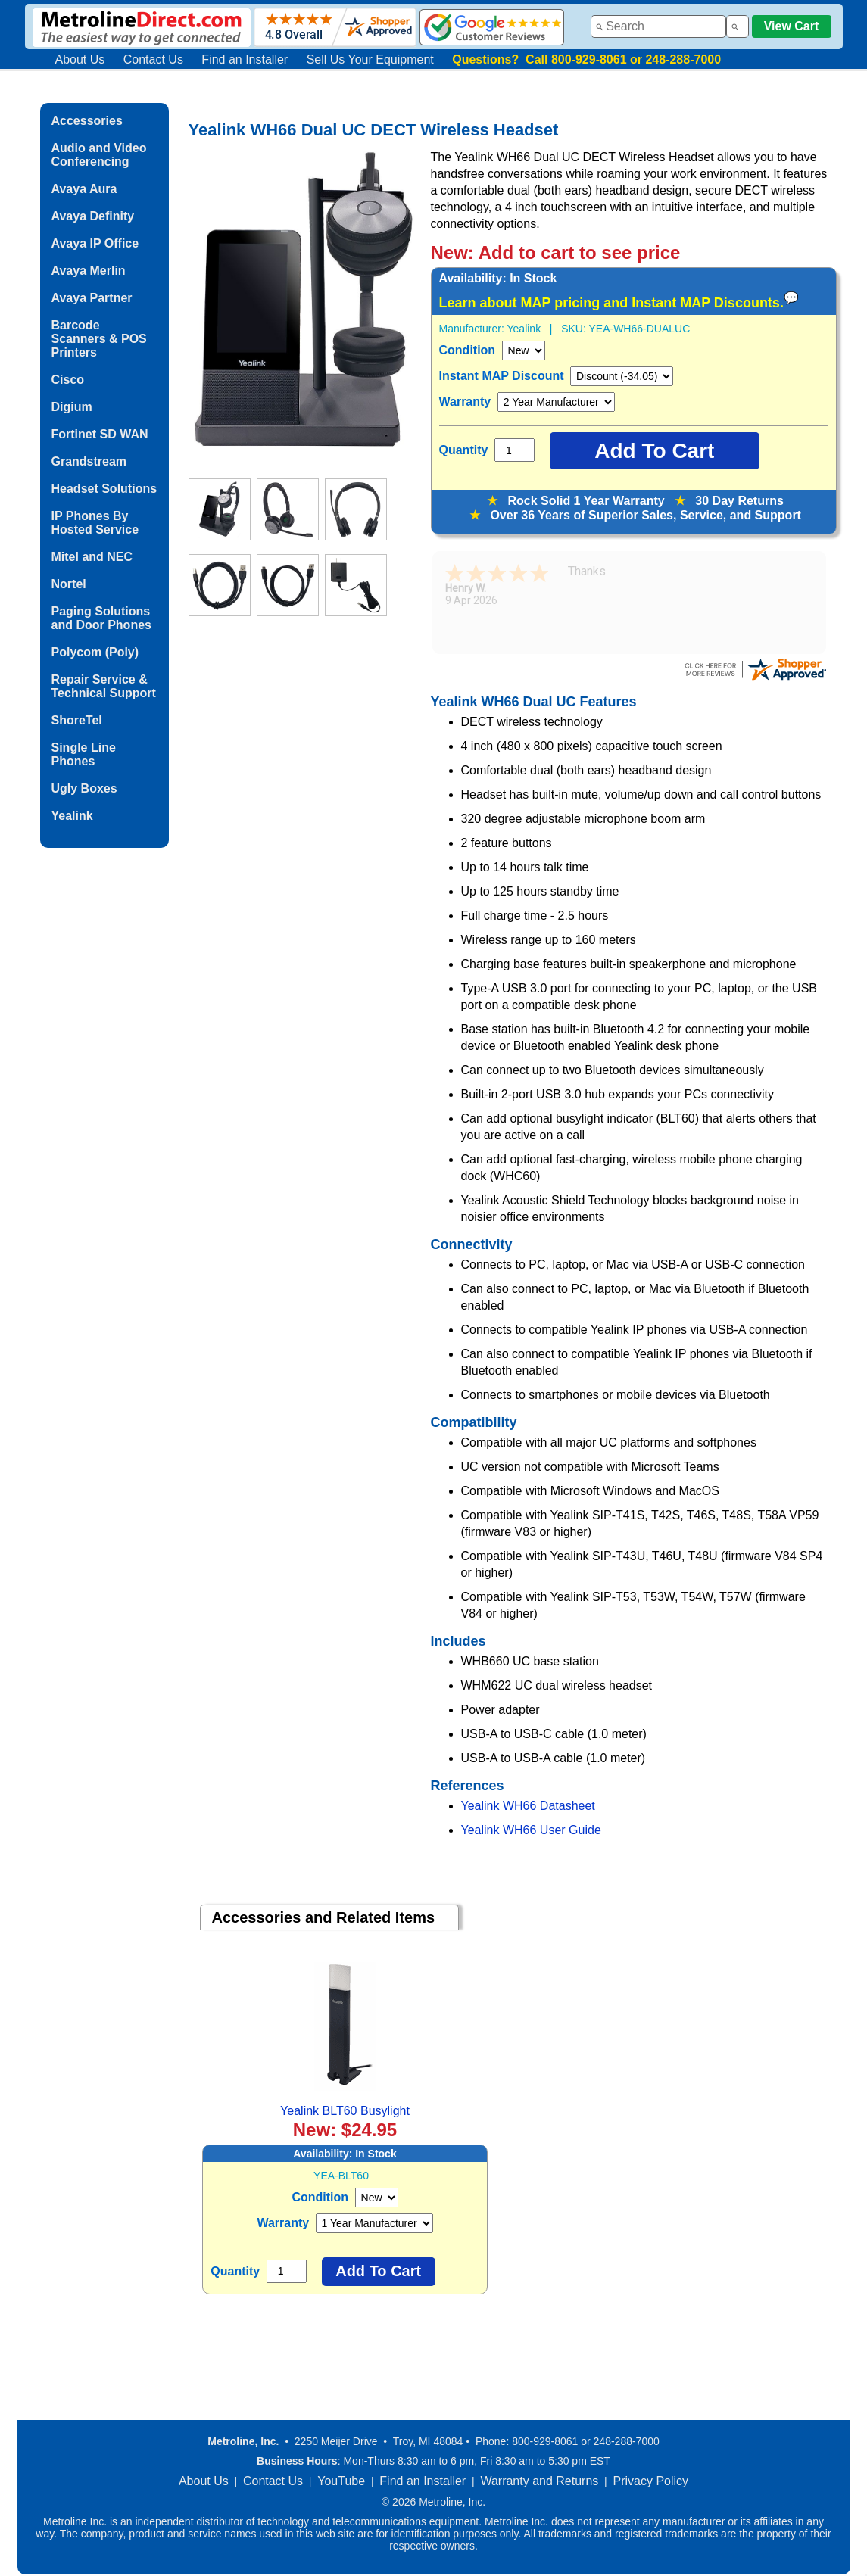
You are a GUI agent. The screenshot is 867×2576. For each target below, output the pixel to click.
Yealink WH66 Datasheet (528, 1805)
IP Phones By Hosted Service (95, 522)
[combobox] (658, 26)
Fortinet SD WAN (99, 434)
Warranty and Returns (539, 2481)
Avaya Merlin (88, 270)
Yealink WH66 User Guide (531, 1830)
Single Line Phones (83, 754)
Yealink (72, 815)
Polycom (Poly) (95, 652)
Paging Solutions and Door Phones (101, 618)
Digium (71, 406)
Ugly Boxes (84, 788)
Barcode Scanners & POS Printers (99, 339)
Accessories (87, 120)
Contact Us (153, 59)
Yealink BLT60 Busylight (345, 2110)
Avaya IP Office (95, 243)
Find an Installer (244, 59)
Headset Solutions (104, 488)
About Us (80, 59)
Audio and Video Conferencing (99, 155)
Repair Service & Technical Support (103, 686)
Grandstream (89, 461)
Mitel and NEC (92, 556)
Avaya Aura (84, 188)
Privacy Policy (651, 2481)
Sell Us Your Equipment (370, 59)
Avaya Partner (92, 297)
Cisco (68, 379)
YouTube (341, 2481)
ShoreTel (76, 720)
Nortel (68, 584)
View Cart (791, 26)
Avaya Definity (93, 216)
